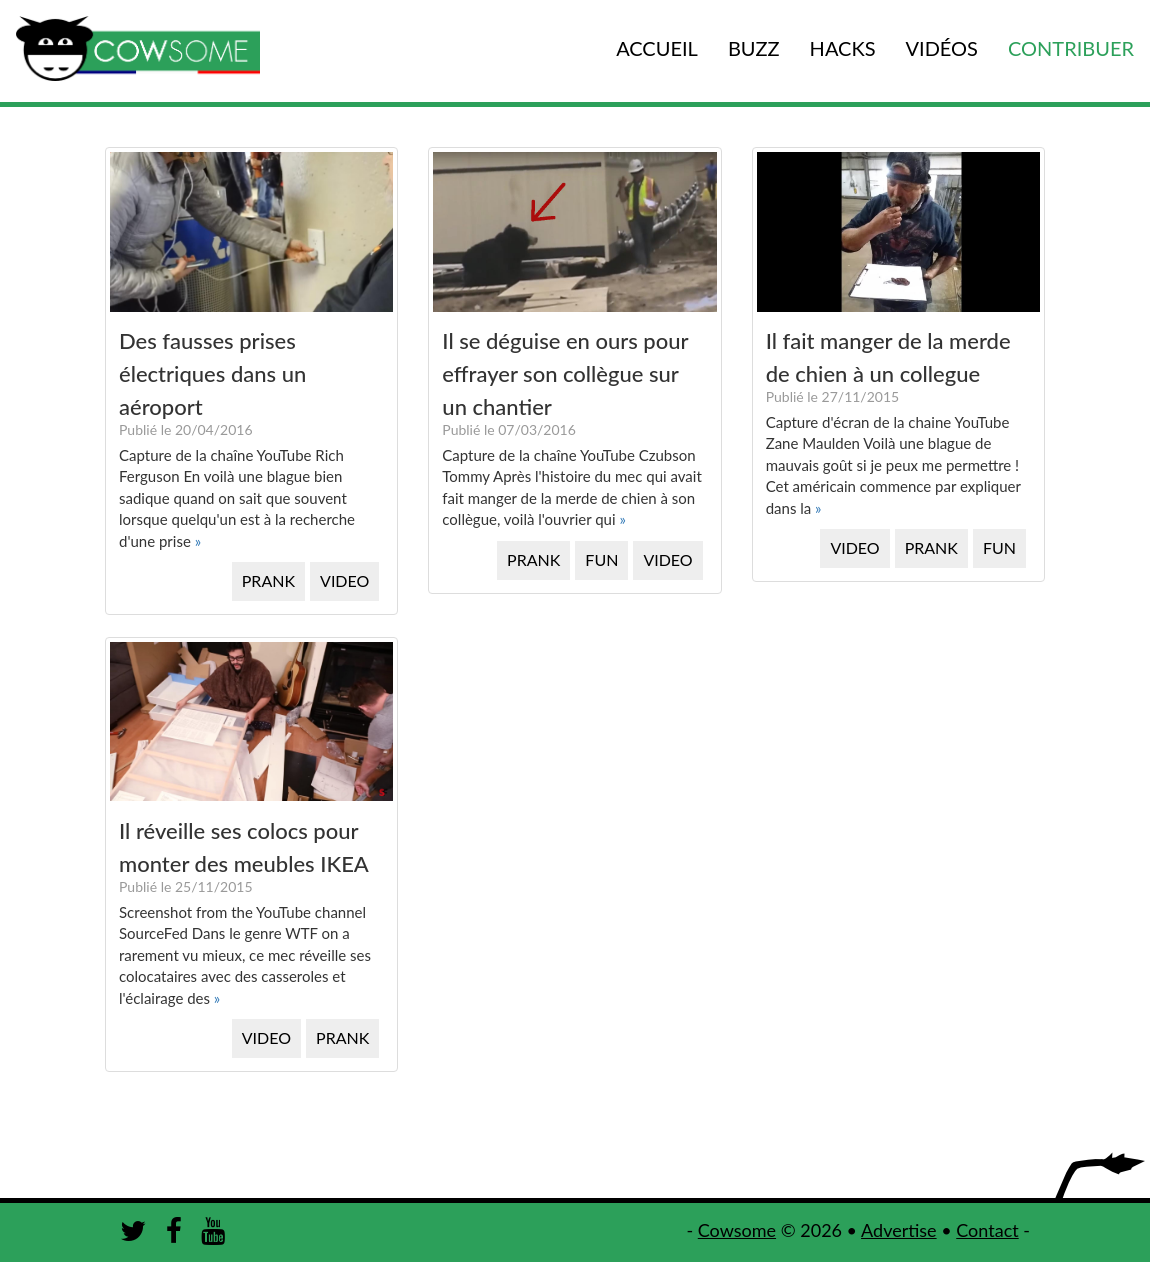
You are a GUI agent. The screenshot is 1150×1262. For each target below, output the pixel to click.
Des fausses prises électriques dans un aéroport (212, 373)
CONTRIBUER (1071, 48)
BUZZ (754, 48)
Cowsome (737, 1230)
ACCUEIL (657, 48)
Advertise (899, 1230)
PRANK (268, 580)
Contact (987, 1230)
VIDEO (344, 580)
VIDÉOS (942, 48)
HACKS (843, 48)
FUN (601, 559)
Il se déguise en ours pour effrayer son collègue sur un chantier (565, 373)
